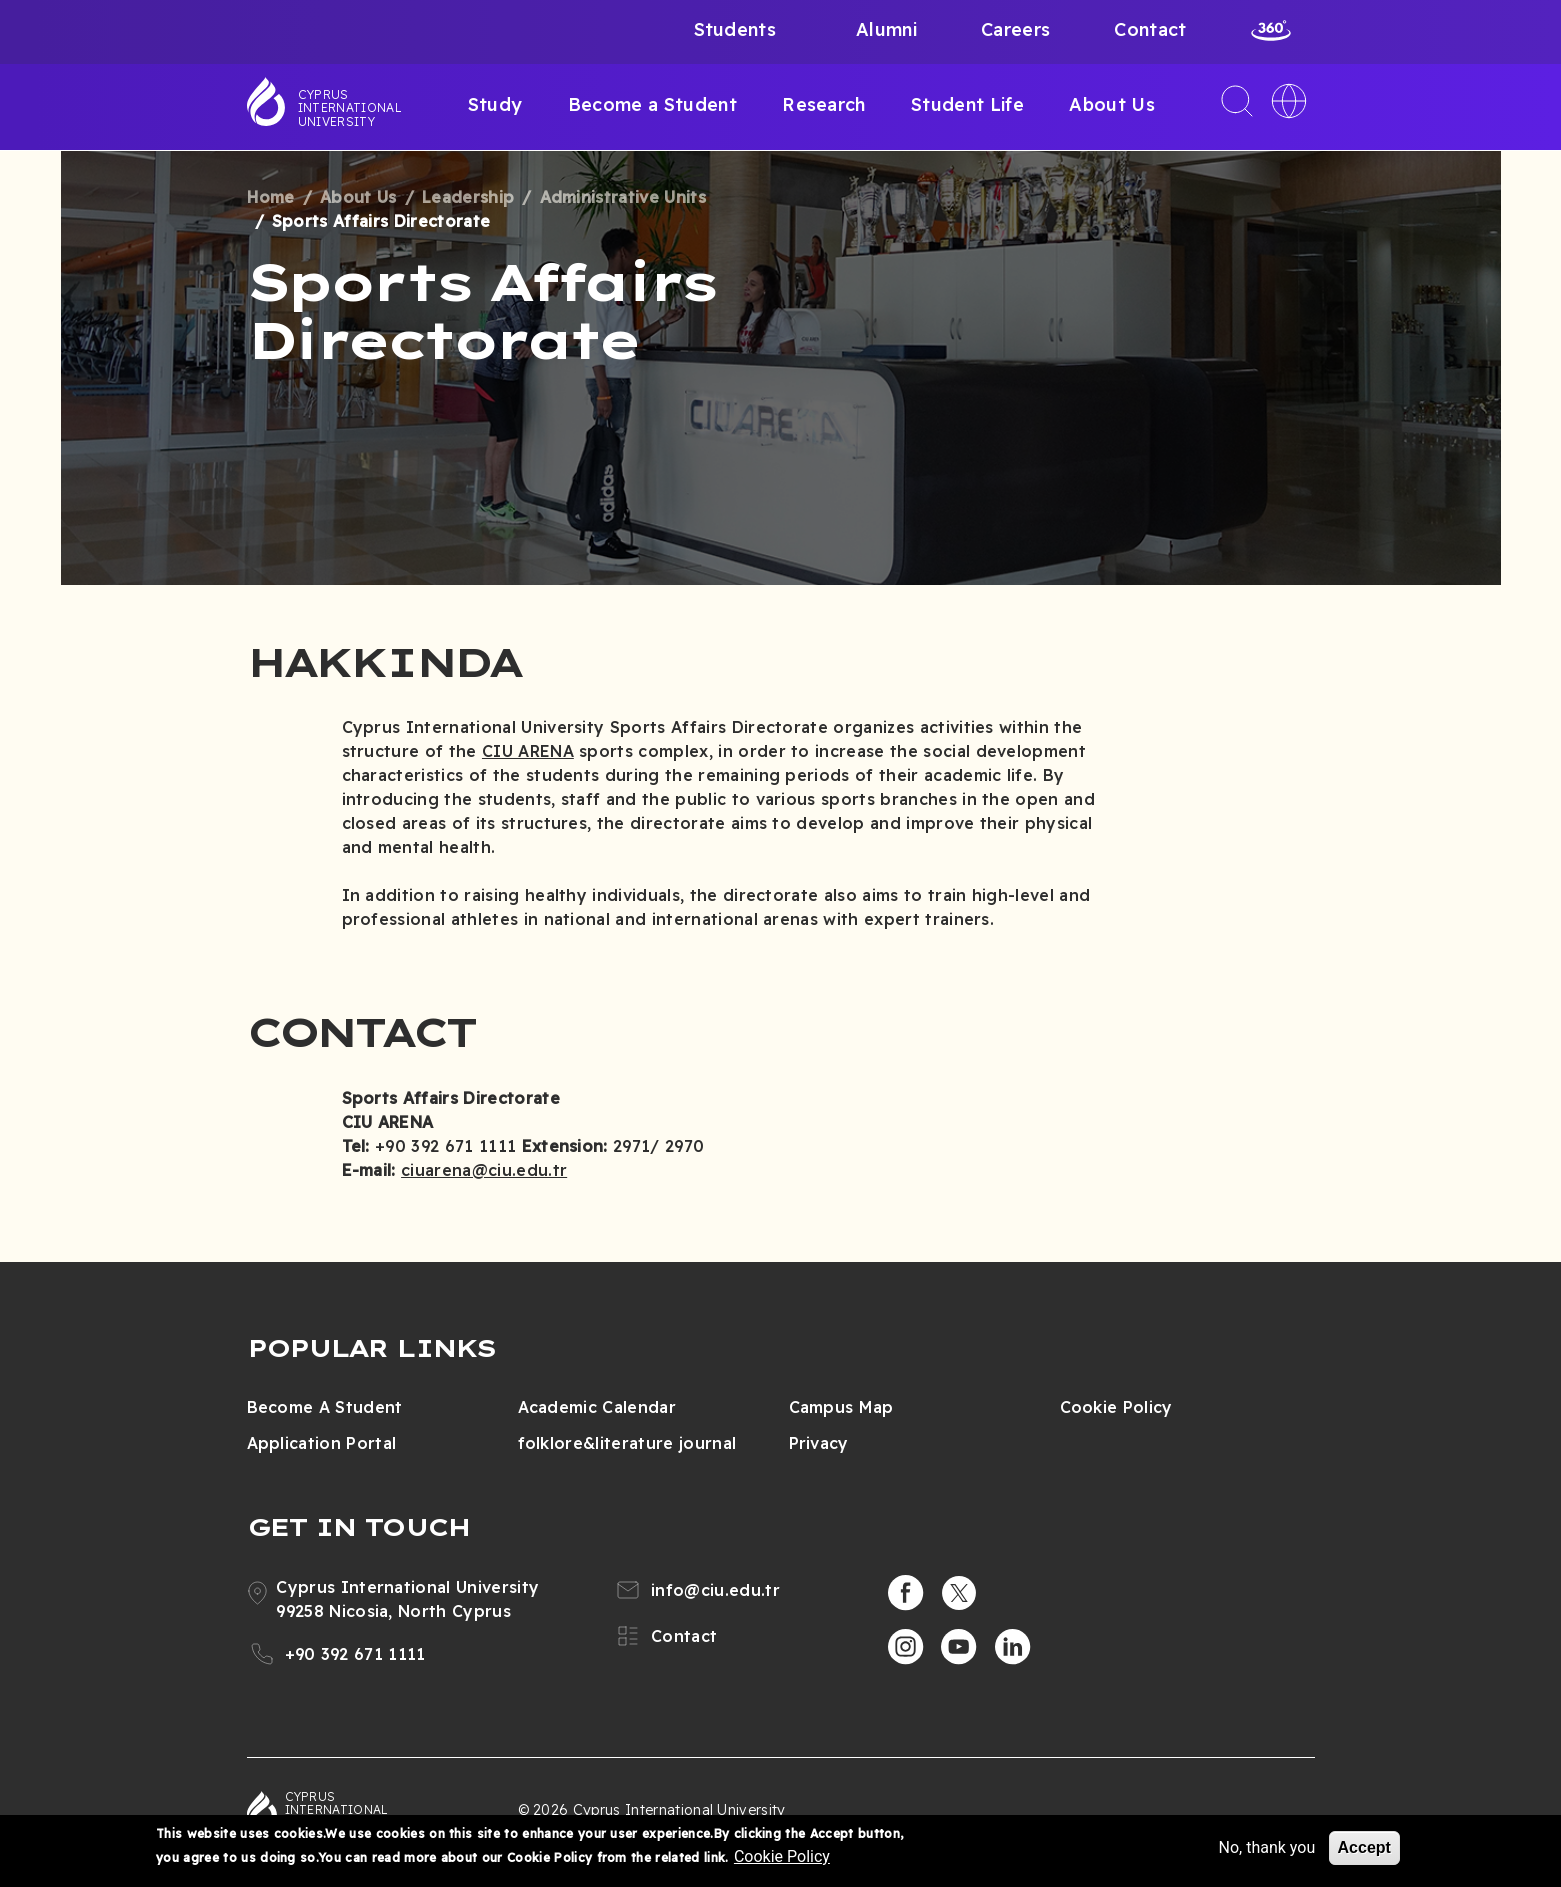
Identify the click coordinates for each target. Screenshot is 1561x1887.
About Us (1112, 104)
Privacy (819, 1443)
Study (495, 104)
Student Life (967, 104)
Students (735, 29)
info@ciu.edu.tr (715, 1590)
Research (824, 104)
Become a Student (652, 104)
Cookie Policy (1116, 1407)
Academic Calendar (597, 1407)
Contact (1150, 29)
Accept (1364, 1847)
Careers (1015, 29)
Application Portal (322, 1443)
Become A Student (325, 1407)
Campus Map (841, 1407)
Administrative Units (623, 197)
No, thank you (1266, 1847)
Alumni (886, 29)
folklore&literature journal (627, 1443)
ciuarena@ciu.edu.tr (484, 1170)
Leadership (468, 197)
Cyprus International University (350, 108)
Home (271, 197)
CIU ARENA (528, 751)
